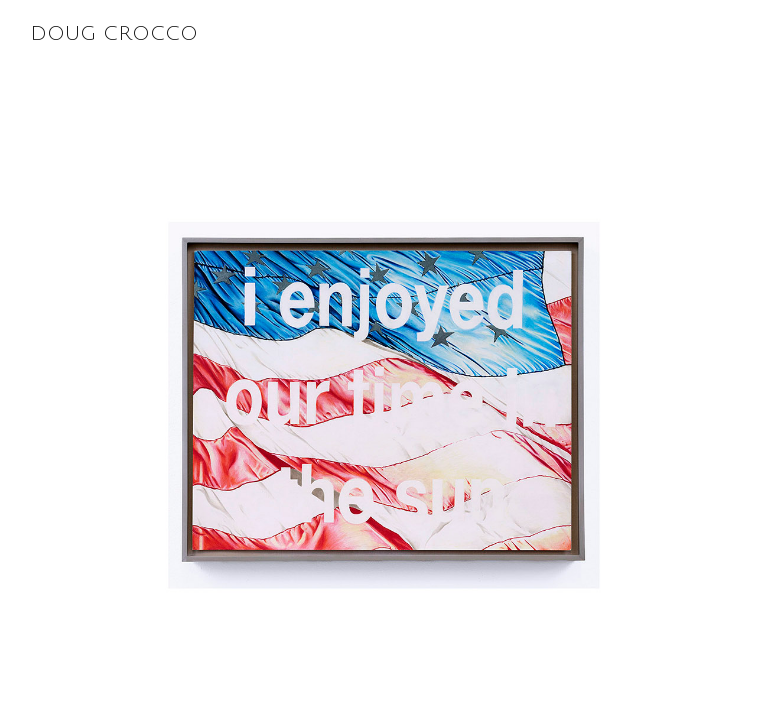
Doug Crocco (399, 34)
